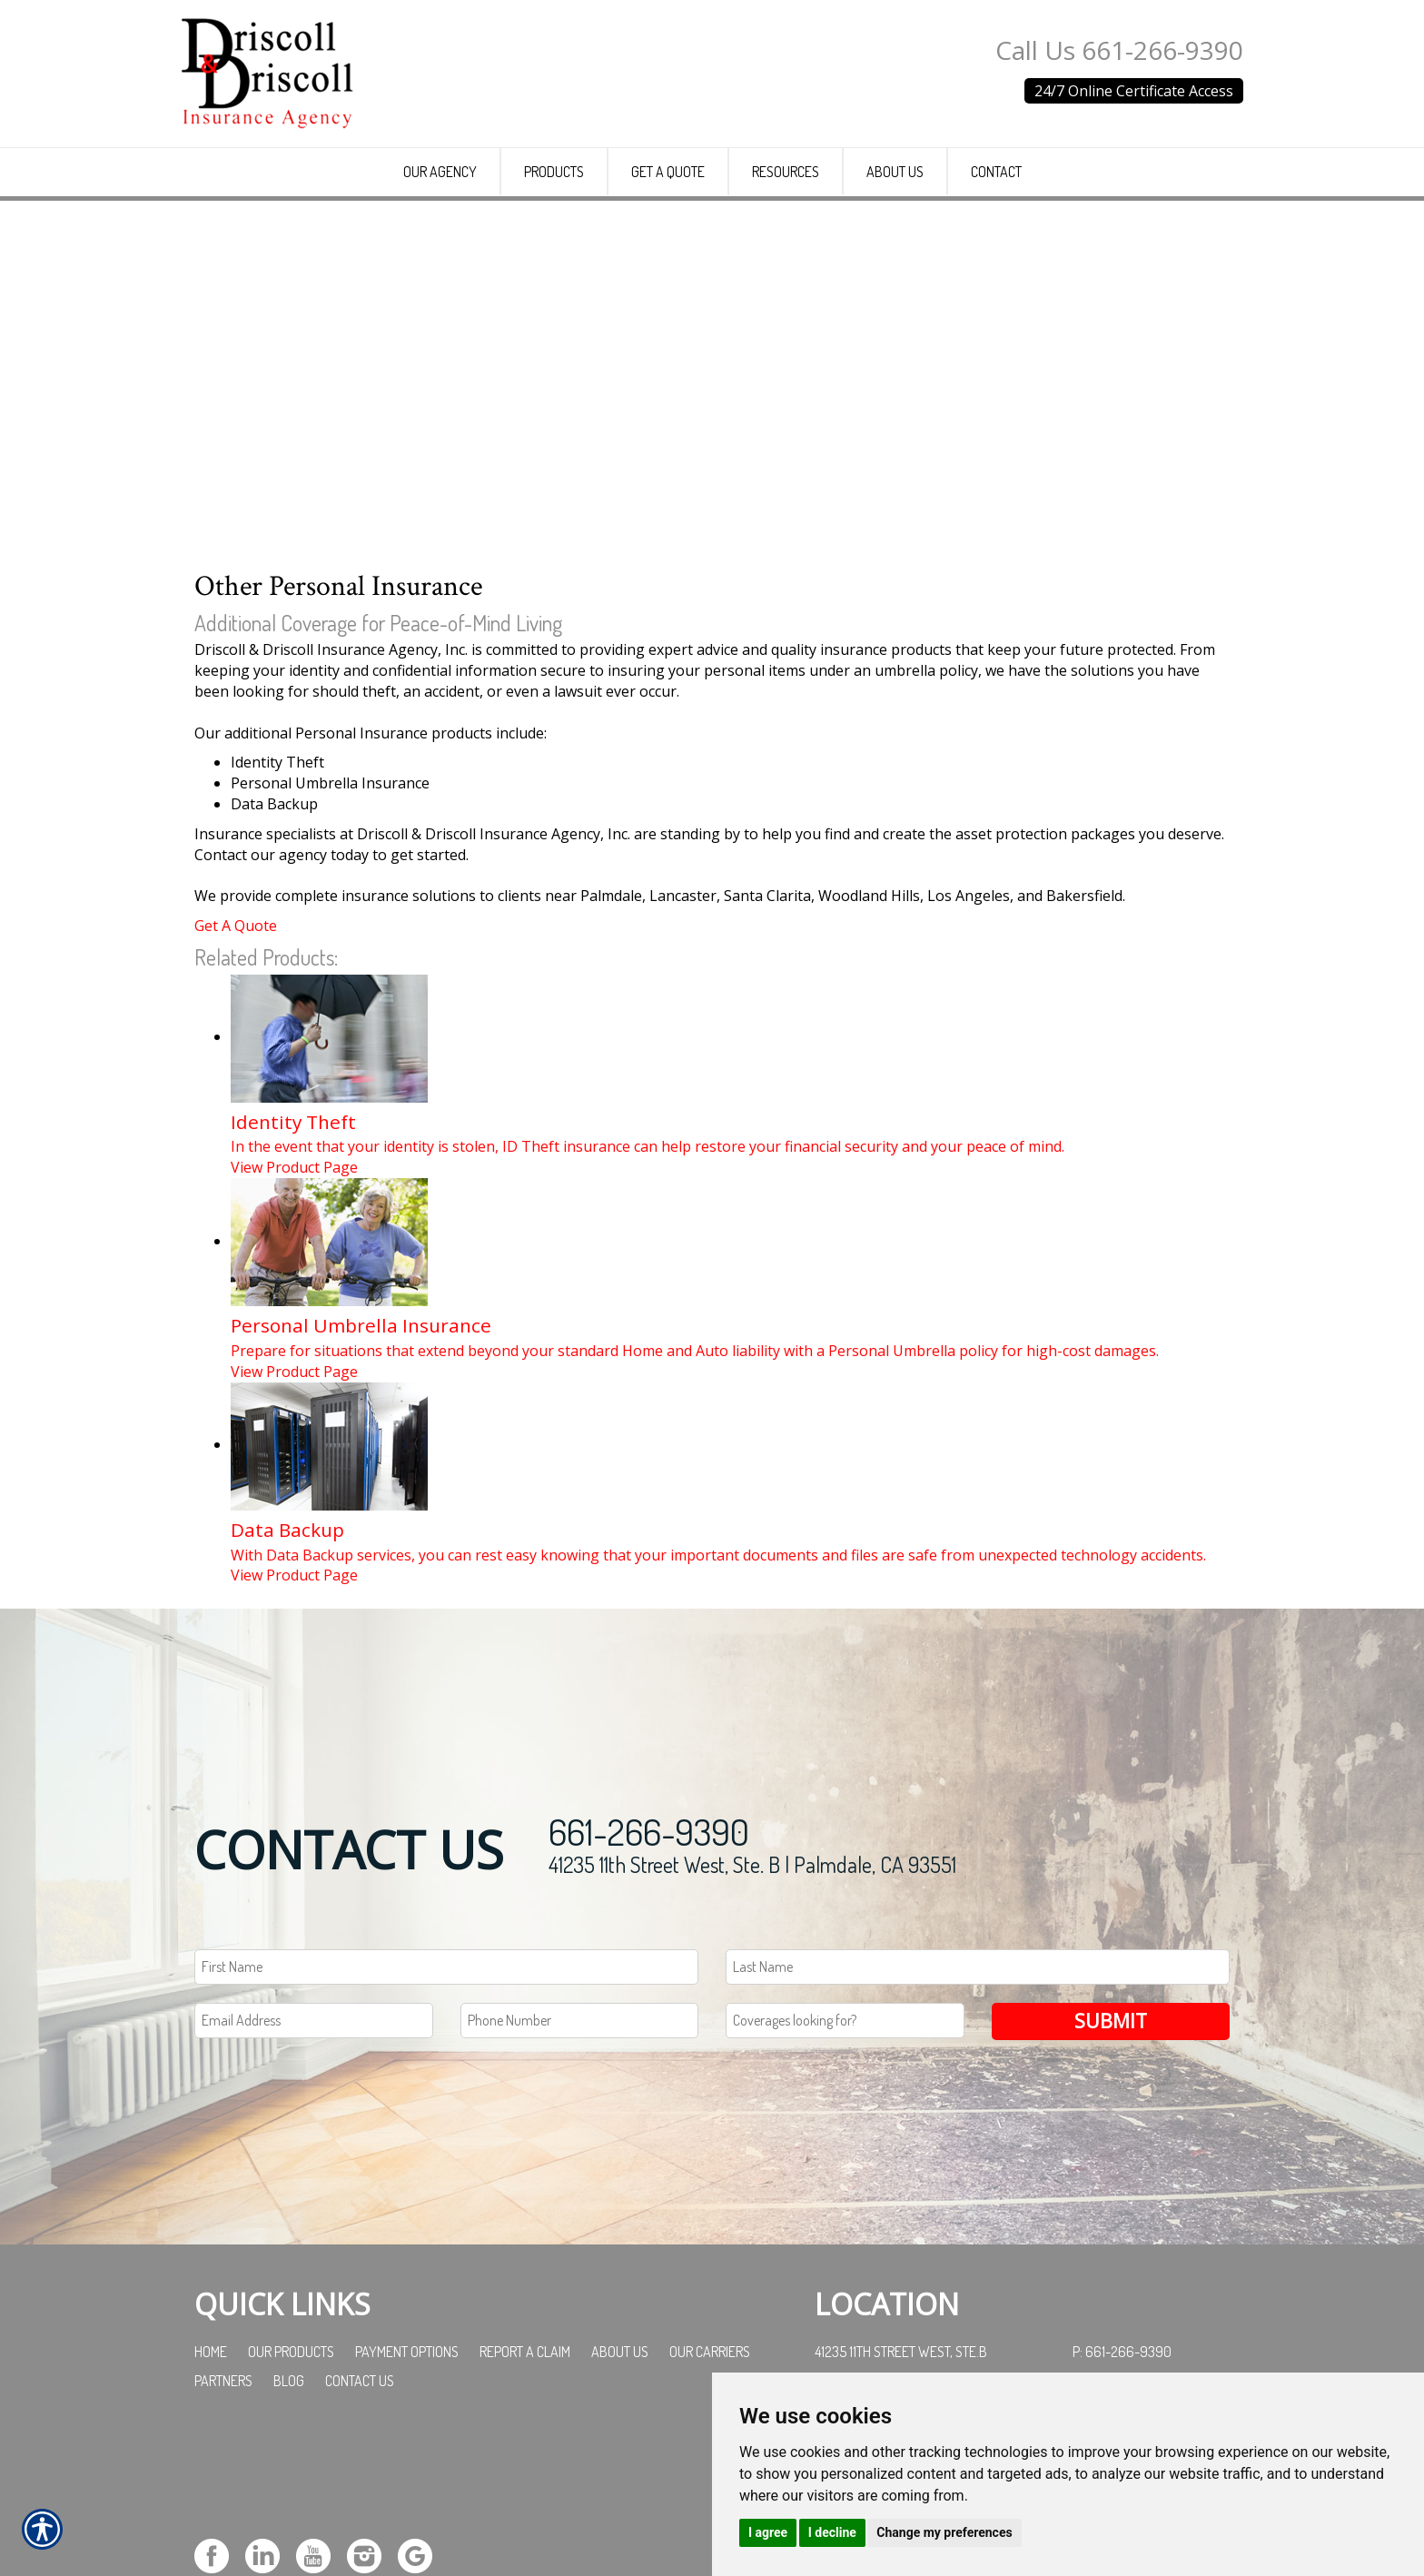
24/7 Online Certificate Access (1133, 91)
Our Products (291, 2486)
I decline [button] (832, 2532)
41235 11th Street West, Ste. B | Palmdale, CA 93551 (752, 1999)
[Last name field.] (978, 2101)
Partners (223, 2515)
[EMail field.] (313, 2155)
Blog (288, 2515)
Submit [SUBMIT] (1110, 2155)
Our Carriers (709, 2486)
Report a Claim (525, 2486)
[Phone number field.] (579, 2155)
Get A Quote (235, 1060)
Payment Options (407, 2486)
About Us (619, 2486)
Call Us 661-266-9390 (1119, 50)
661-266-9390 (649, 1965)
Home (210, 2486)
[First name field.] (446, 2101)
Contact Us (359, 2515)
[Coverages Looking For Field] (845, 2155)
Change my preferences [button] (944, 2532)
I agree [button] (767, 2532)
